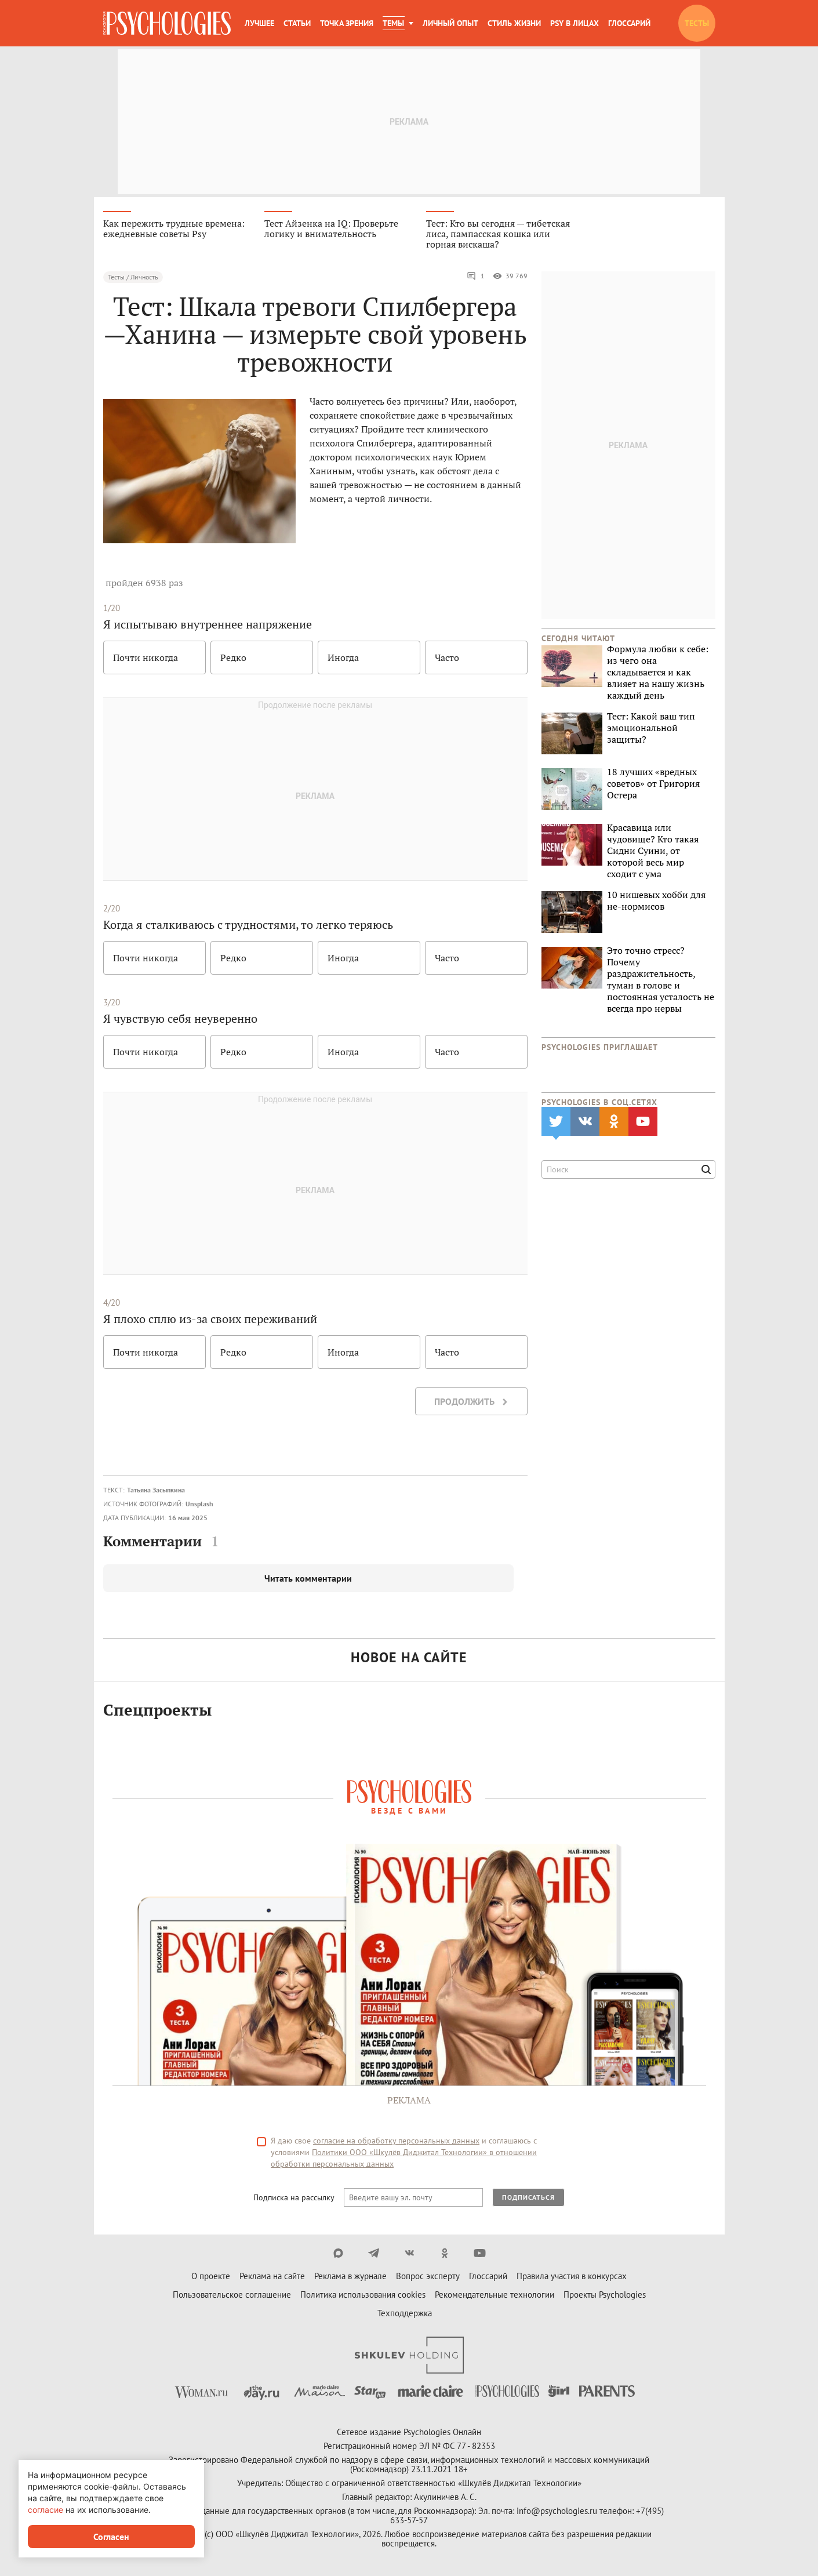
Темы (393, 23)
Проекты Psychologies (604, 2294)
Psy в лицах (574, 23)
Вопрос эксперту (428, 2275)
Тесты (697, 23)
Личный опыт (450, 23)
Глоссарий (629, 23)
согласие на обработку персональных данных (396, 2140)
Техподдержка (404, 2313)
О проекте (210, 2275)
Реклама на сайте (272, 2275)
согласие (45, 2510)
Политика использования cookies (363, 2294)
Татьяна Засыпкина (156, 1489)
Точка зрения (346, 23)
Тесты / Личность (133, 277)
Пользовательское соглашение (232, 2294)
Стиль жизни (514, 23)
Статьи (297, 23)
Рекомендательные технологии (494, 2294)
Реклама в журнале (350, 2275)
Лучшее (259, 23)
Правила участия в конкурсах (572, 2275)
